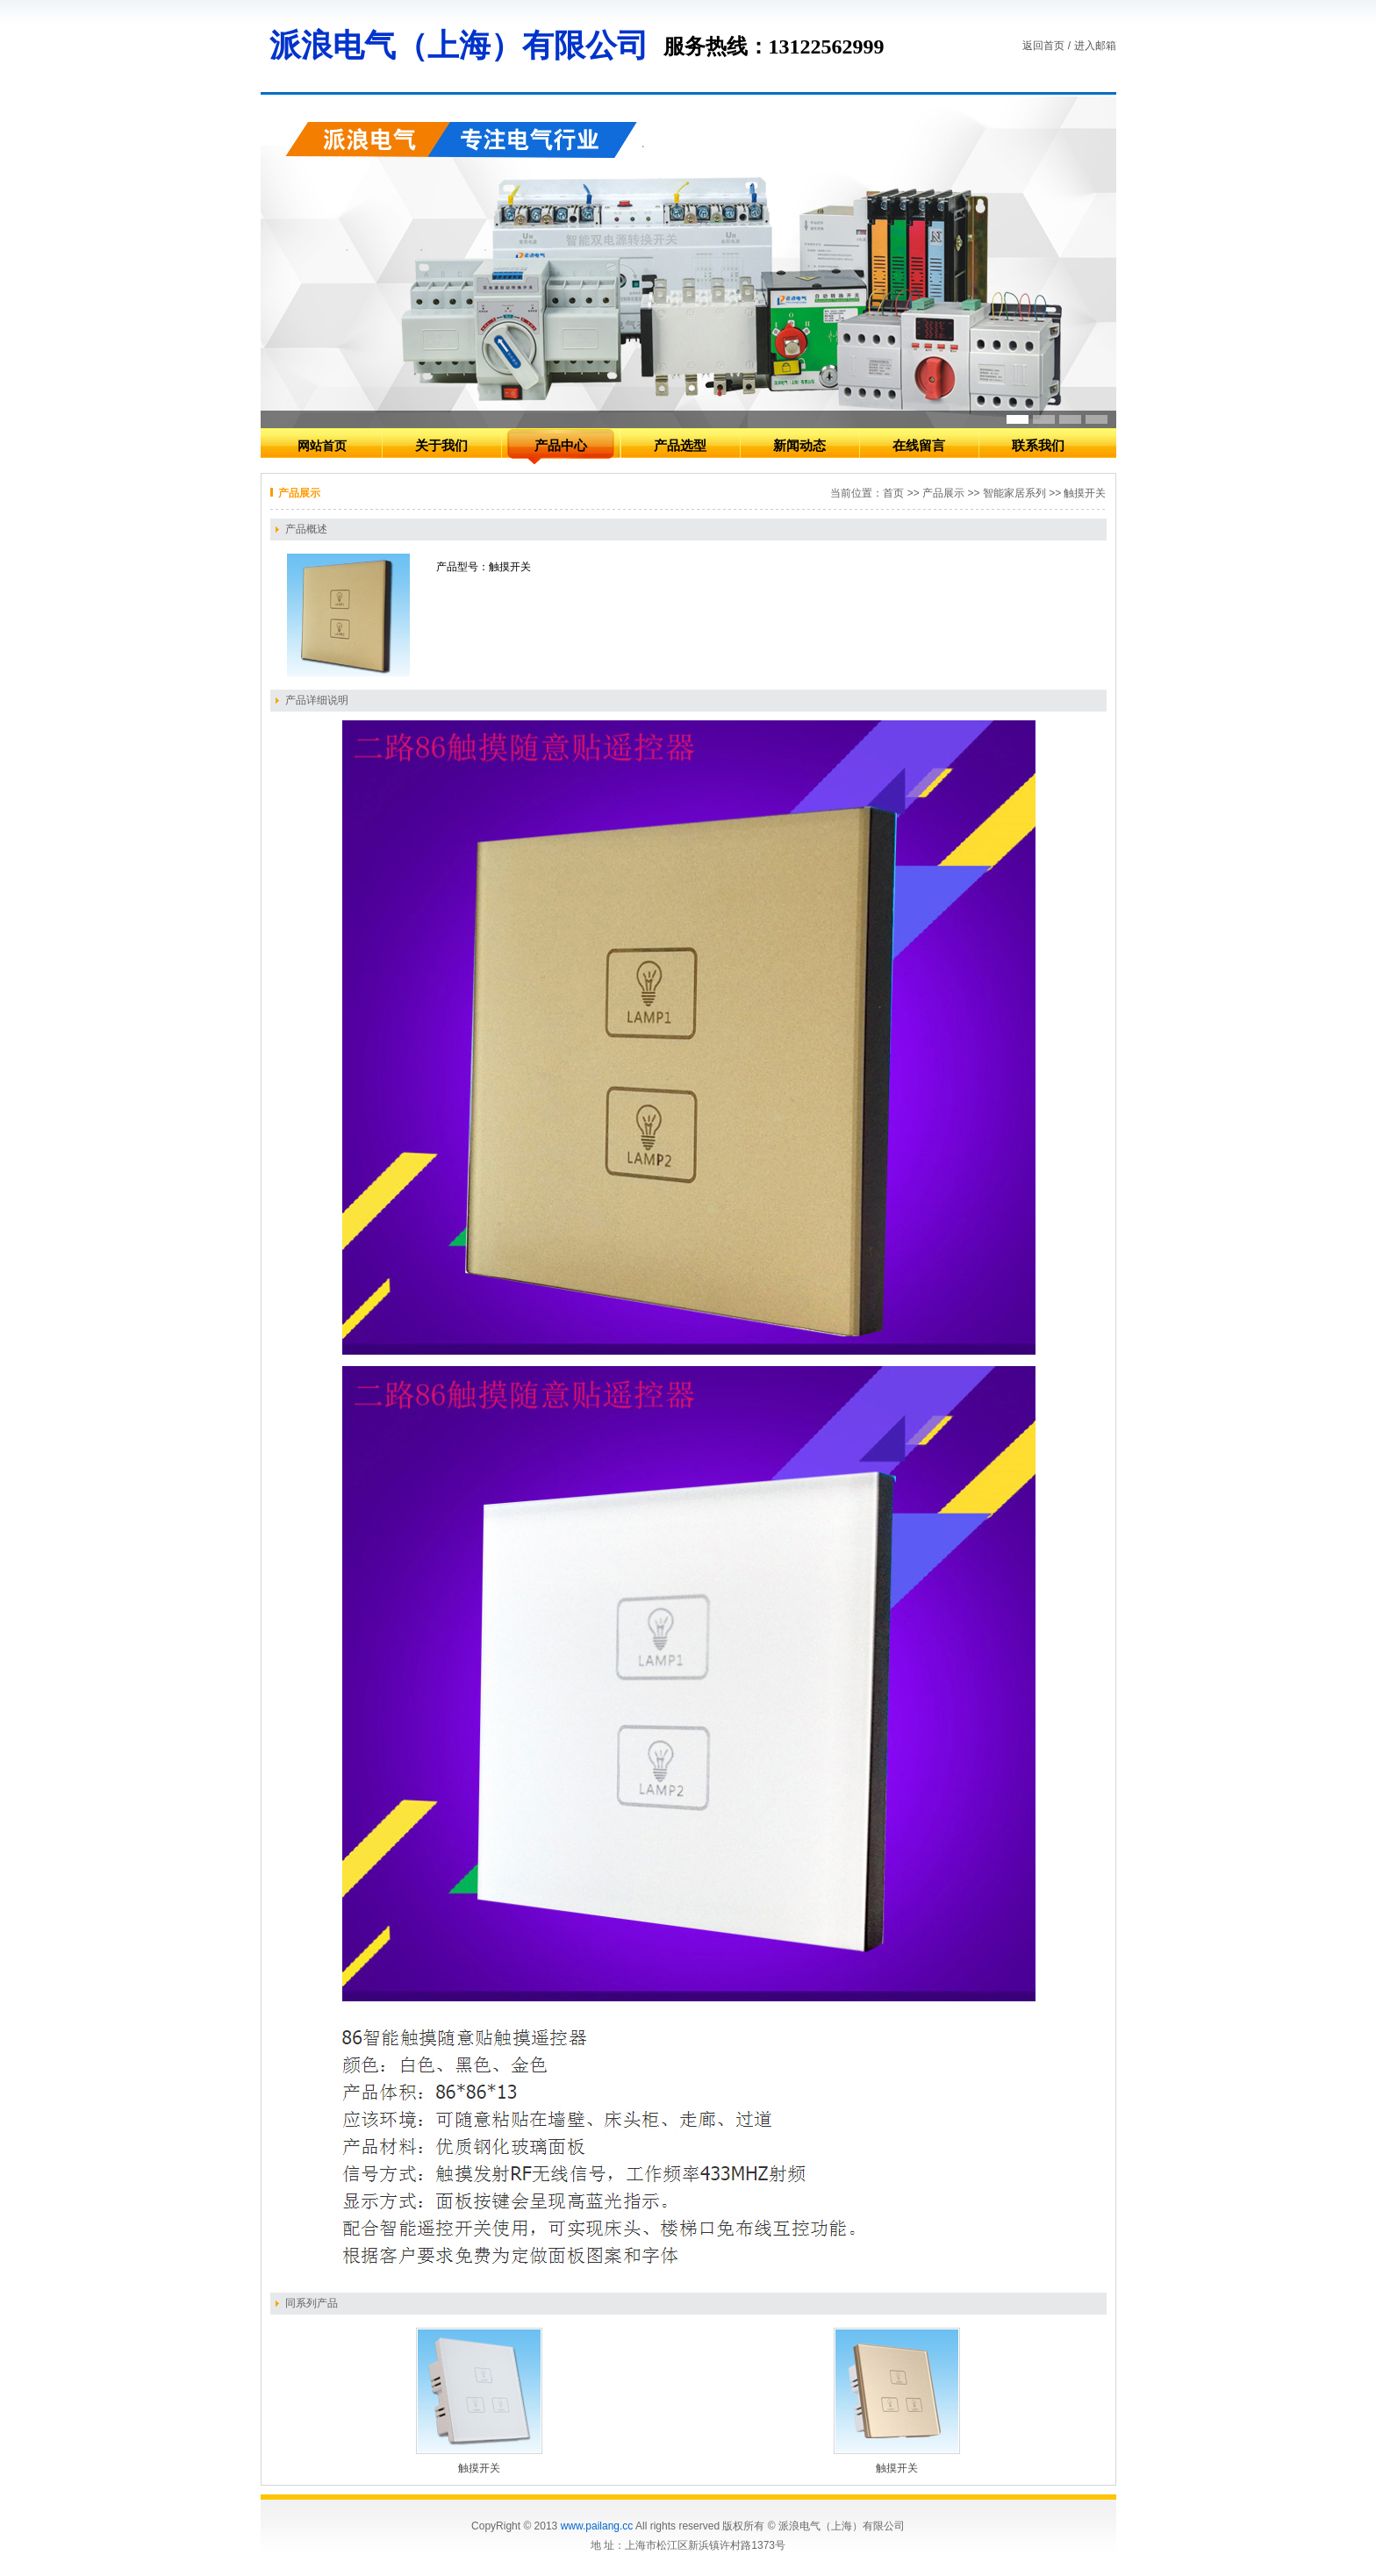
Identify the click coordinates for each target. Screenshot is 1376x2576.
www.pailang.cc (597, 2526)
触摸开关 (479, 2468)
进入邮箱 (1095, 45)
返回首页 (1043, 45)
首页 (893, 493)
